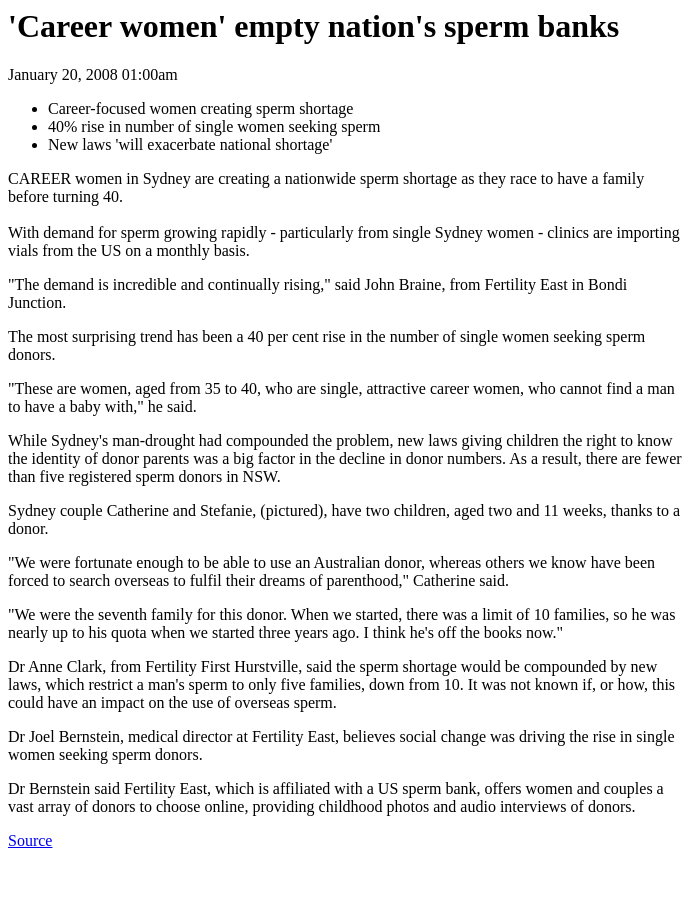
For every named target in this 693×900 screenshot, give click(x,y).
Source (30, 840)
